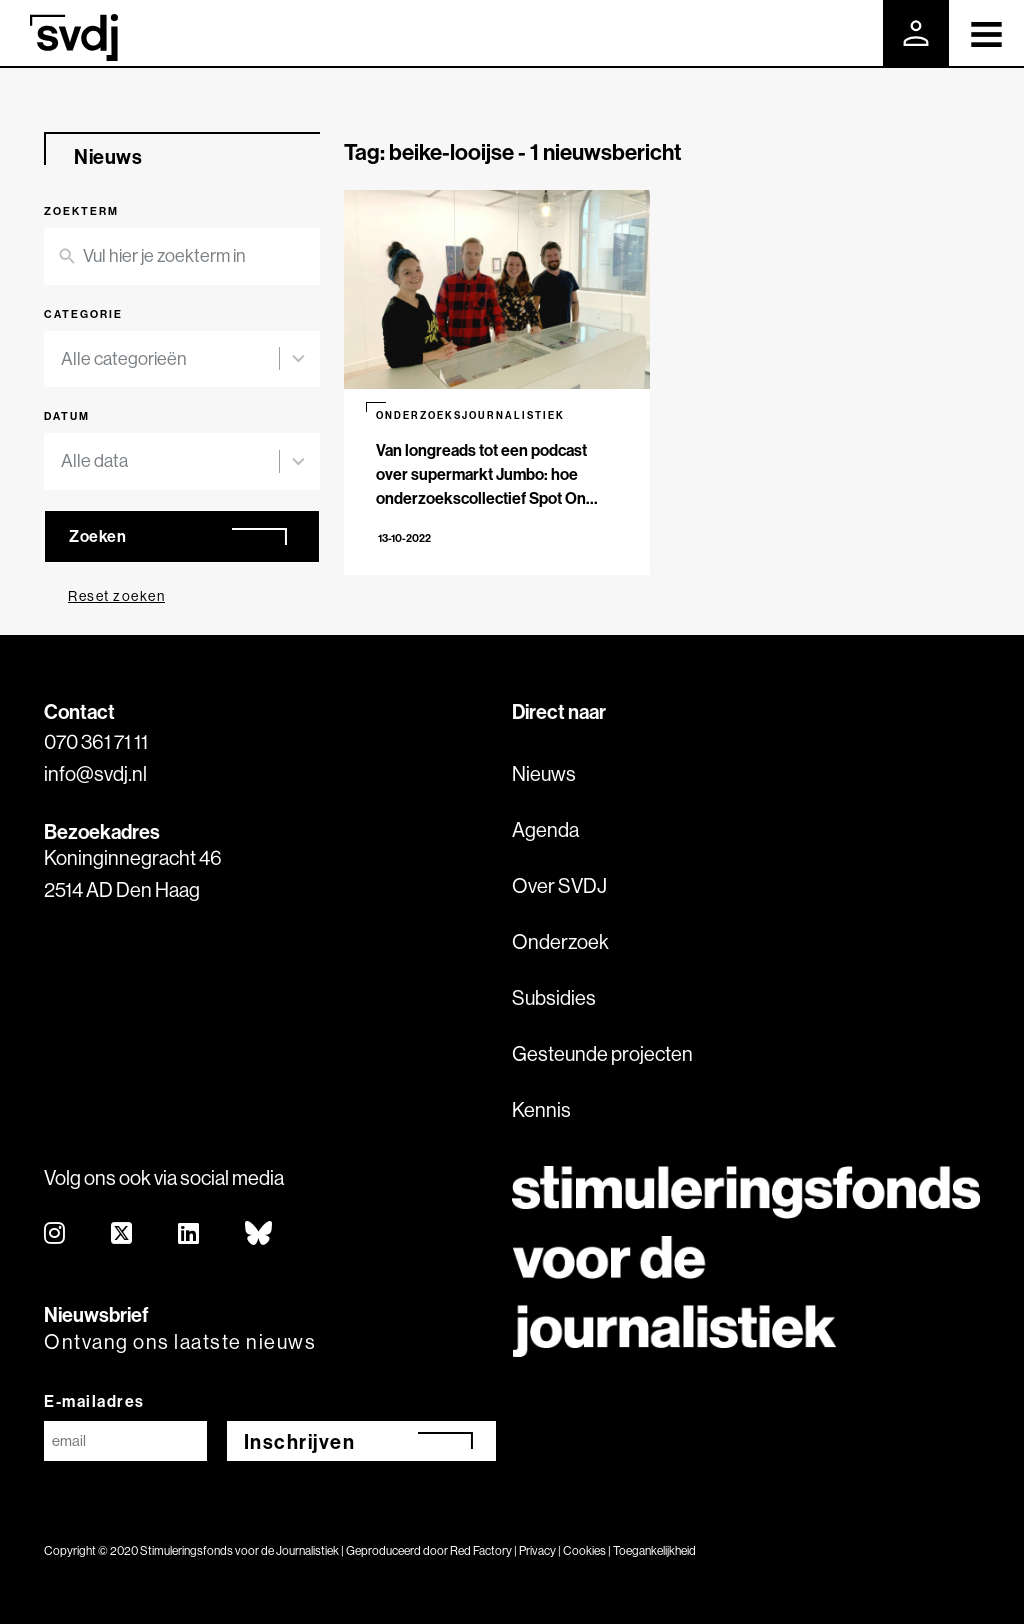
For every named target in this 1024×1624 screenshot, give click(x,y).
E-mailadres (94, 1401)
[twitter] (122, 1234)
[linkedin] (189, 1234)
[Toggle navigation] (986, 33)
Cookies (584, 1550)
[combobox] (170, 359)
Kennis (541, 1109)
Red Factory (481, 1550)
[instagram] (55, 1234)
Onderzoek (560, 941)
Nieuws (544, 773)
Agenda (545, 829)
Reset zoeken (116, 596)
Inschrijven (300, 1441)
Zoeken (97, 536)
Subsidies (554, 997)
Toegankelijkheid (654, 1550)
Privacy (537, 1550)
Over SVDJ (559, 885)
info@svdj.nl (95, 773)
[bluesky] (259, 1234)
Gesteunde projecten (602, 1053)
